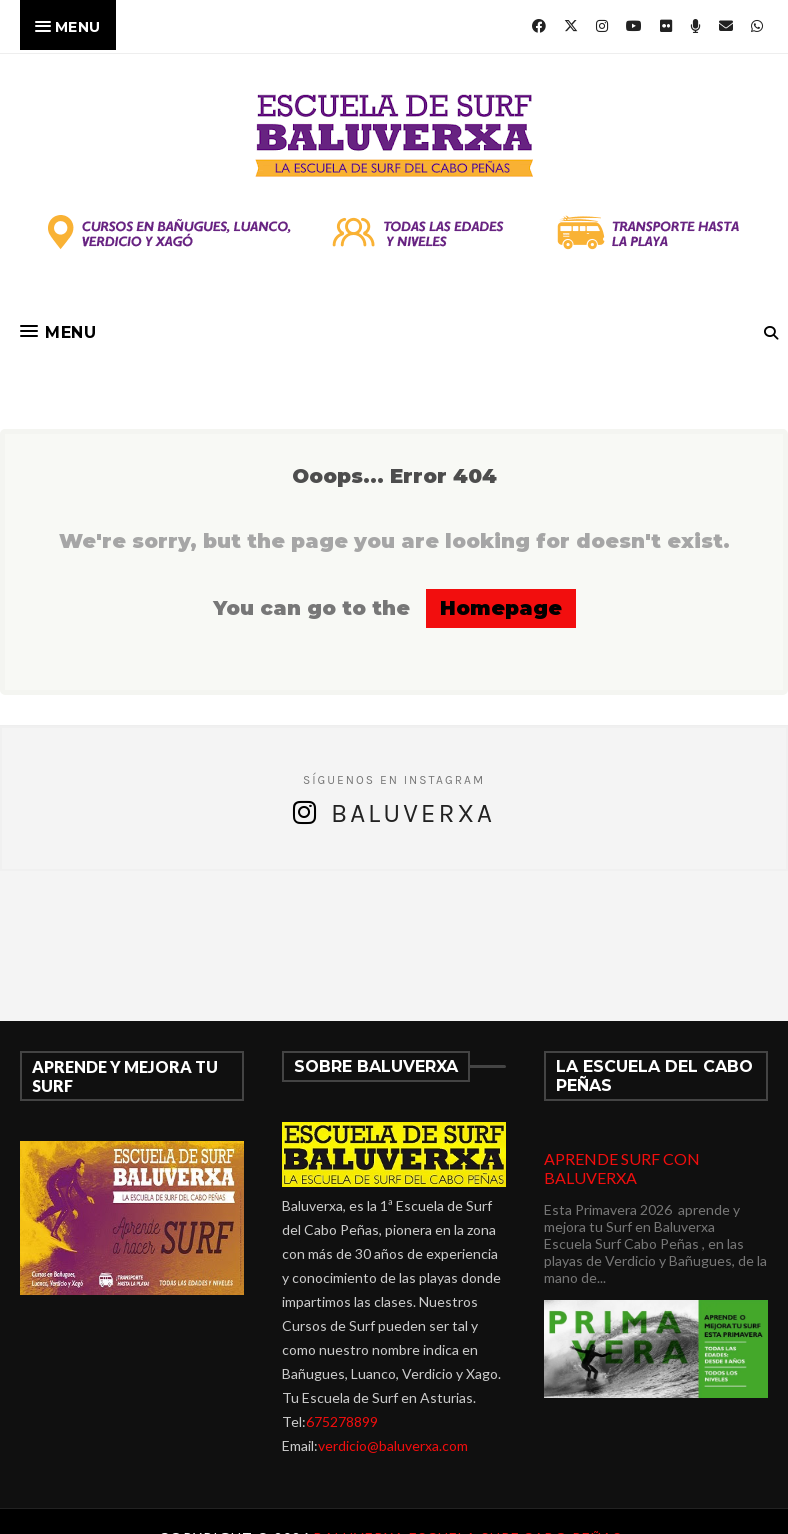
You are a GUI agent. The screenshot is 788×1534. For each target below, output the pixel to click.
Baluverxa (413, 813)
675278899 (342, 1421)
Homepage (501, 608)
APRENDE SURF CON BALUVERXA (622, 1168)
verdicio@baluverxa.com (393, 1445)
